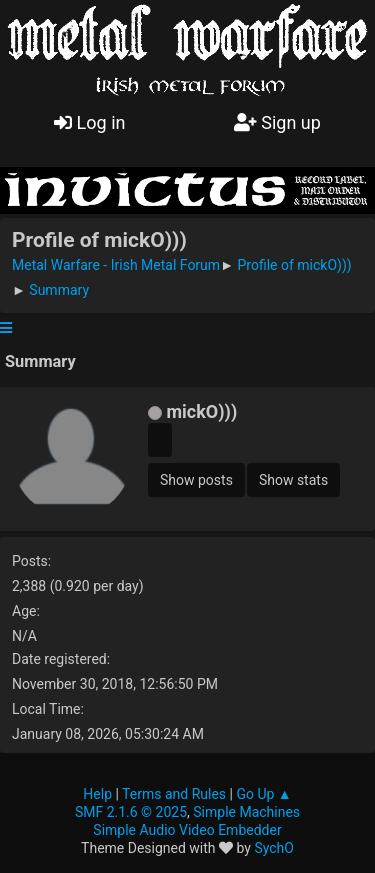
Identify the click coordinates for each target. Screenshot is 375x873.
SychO (274, 848)
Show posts (196, 480)
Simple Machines (246, 812)
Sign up (277, 122)
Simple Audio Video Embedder (187, 830)
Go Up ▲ (263, 794)
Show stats (293, 480)
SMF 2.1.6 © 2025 (131, 812)
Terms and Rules (174, 794)
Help (97, 794)
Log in (89, 122)
